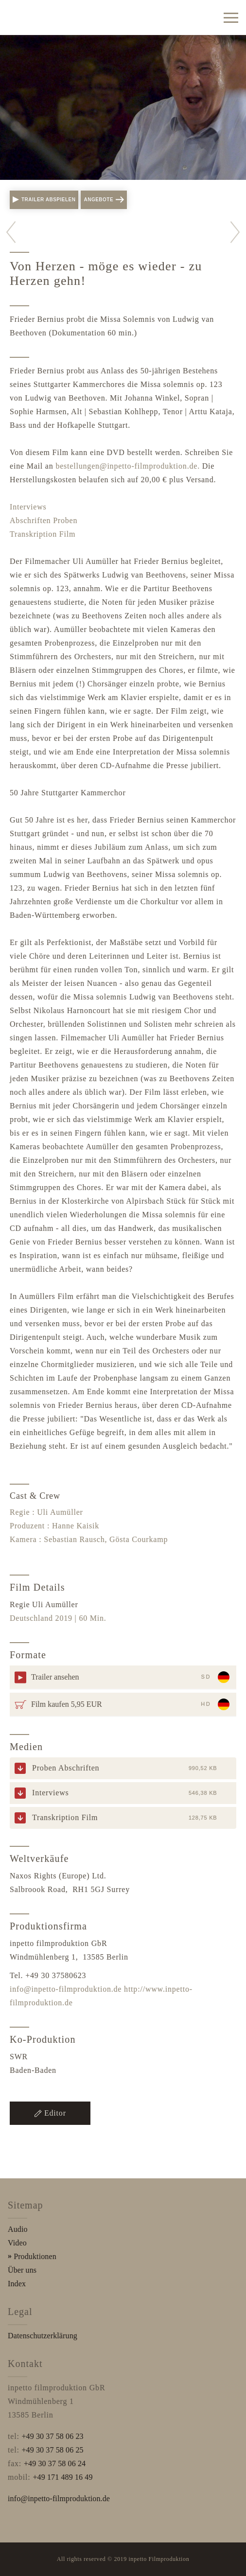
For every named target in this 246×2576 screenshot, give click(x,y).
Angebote (104, 199)
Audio (18, 2229)
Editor (50, 2113)
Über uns (22, 2270)
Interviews (28, 507)
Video (17, 2243)
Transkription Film (42, 534)
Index (17, 2283)
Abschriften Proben (43, 520)
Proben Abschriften (65, 1768)
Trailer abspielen (44, 199)
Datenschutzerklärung (42, 2335)
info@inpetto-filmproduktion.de (66, 1989)
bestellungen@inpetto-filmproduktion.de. (127, 466)
